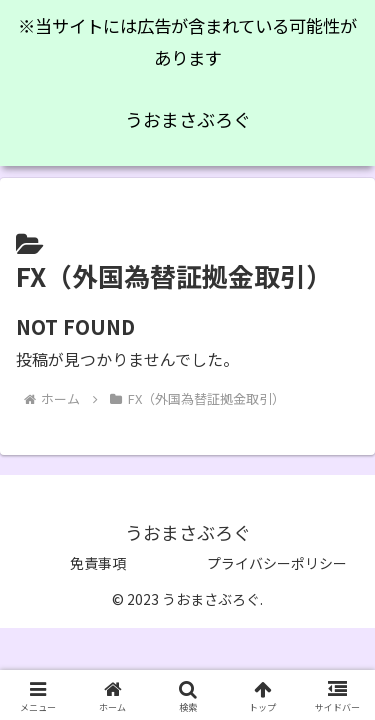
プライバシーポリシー (277, 563)
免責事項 (98, 563)
